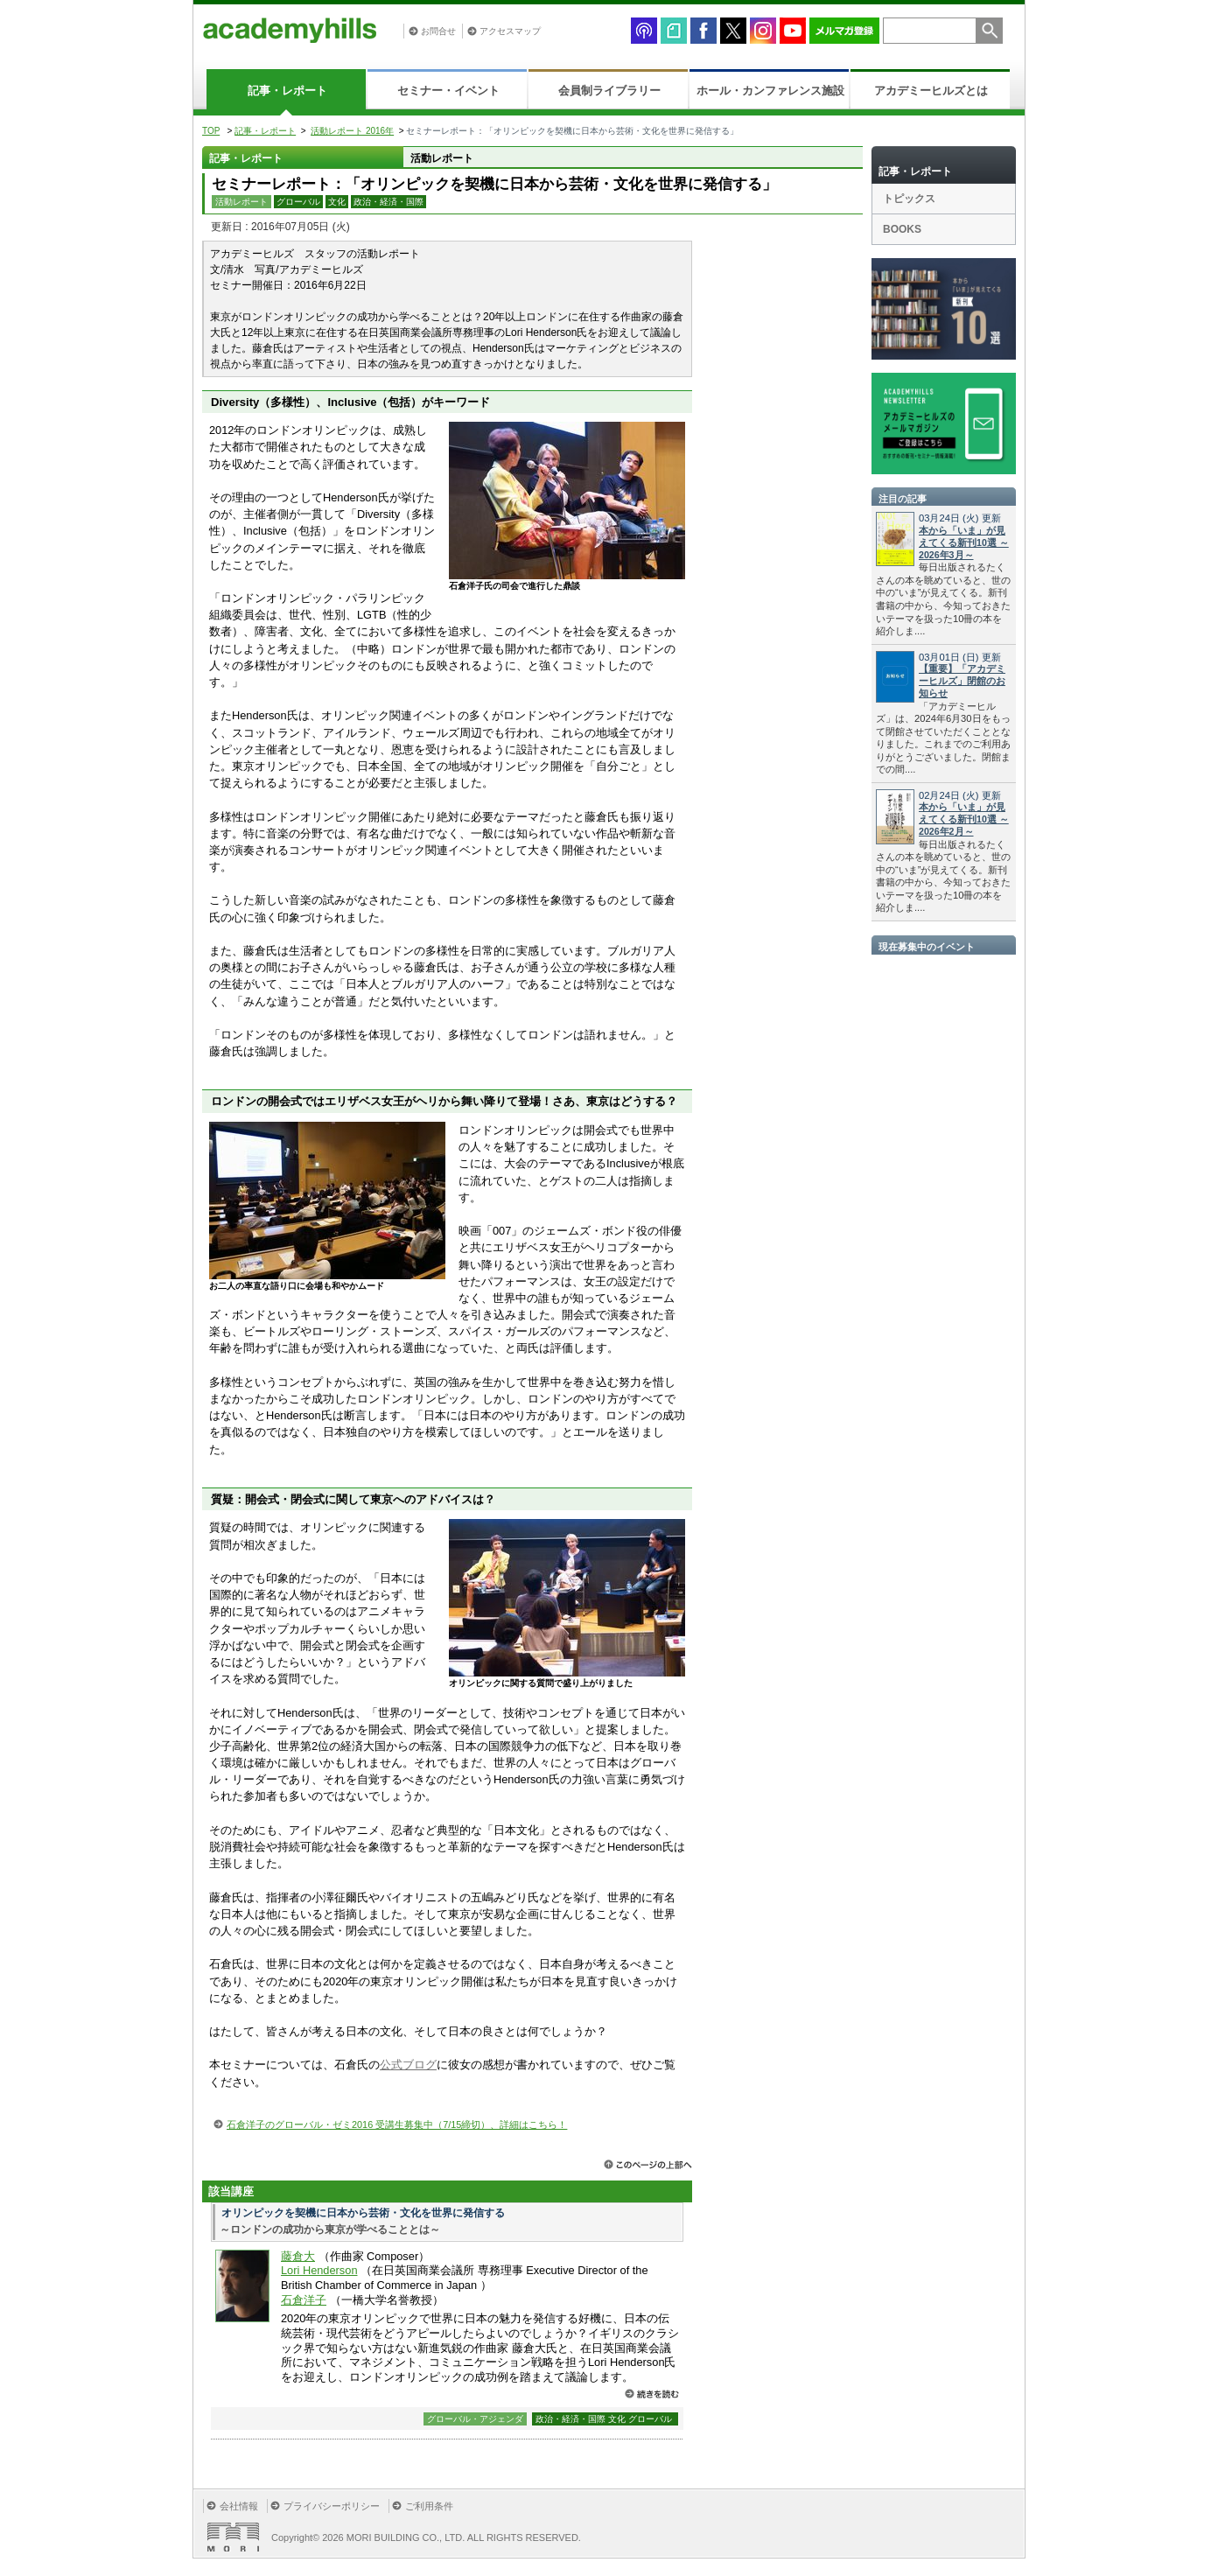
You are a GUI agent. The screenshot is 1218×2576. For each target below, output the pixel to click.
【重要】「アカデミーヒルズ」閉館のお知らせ (962, 680)
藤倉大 (298, 2256)
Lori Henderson (319, 2270)
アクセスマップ (510, 31)
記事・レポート (287, 90)
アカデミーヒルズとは (931, 90)
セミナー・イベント (448, 90)
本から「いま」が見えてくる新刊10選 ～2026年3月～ (964, 542)
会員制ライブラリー (609, 90)
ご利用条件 (429, 2506)
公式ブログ (408, 2064)
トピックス (909, 198)
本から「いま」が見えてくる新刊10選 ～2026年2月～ (964, 819)
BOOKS (902, 229)
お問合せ (438, 31)
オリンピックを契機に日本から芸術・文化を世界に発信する (363, 2213)
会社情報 (239, 2506)
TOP (211, 131)
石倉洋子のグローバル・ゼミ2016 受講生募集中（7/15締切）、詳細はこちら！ (397, 2124)
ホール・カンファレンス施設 (770, 90)
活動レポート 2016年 (352, 131)
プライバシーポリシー (332, 2506)
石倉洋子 (303, 2299)
